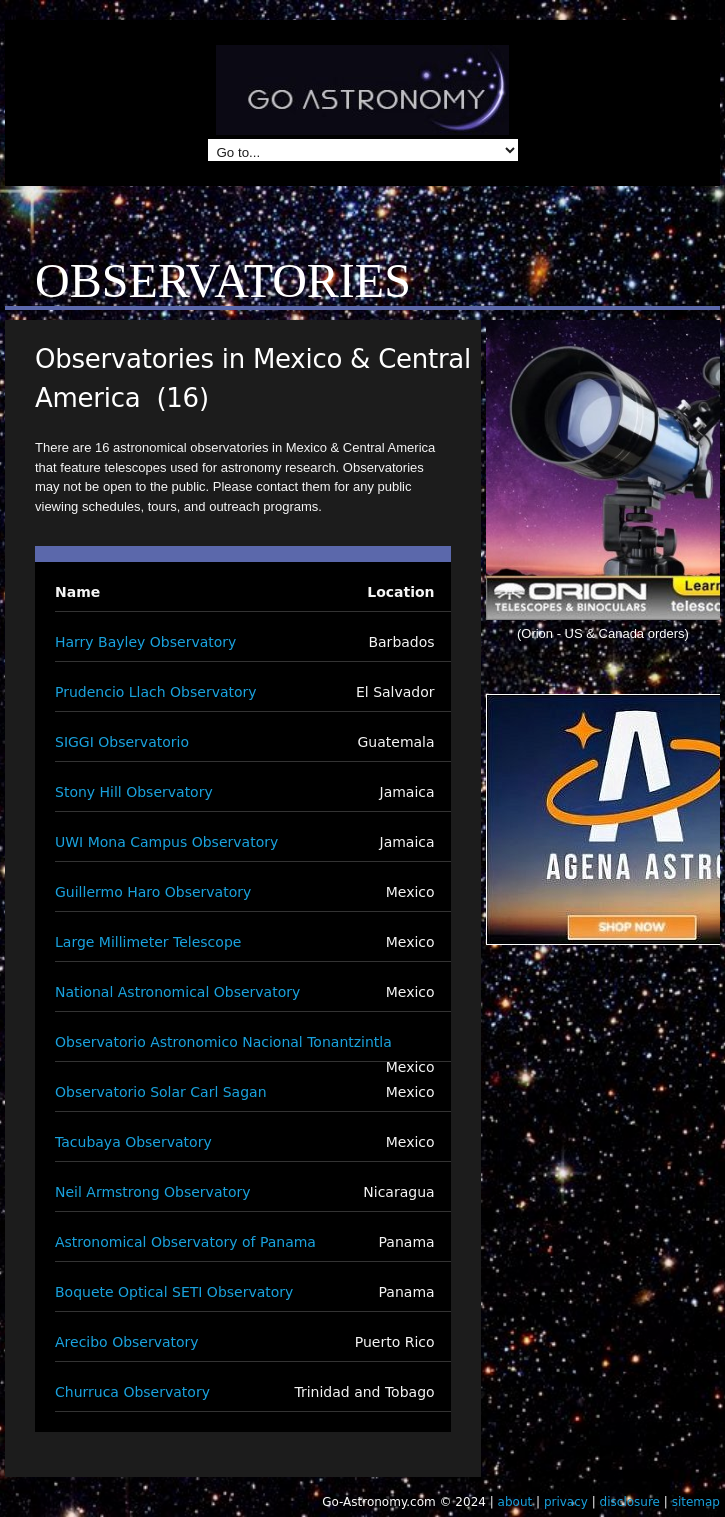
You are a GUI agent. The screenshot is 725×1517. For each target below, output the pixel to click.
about (515, 1502)
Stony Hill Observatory (134, 792)
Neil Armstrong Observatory (153, 1192)
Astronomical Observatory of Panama (185, 1242)
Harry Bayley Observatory (145, 642)
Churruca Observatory (132, 1392)
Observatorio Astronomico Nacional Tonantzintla (223, 1042)
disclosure (630, 1502)
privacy (566, 1502)
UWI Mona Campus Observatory (166, 842)
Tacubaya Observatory (133, 1142)
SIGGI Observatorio (122, 742)
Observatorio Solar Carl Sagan (161, 1092)
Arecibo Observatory (127, 1342)
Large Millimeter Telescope (148, 942)
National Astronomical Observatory (177, 992)
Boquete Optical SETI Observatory (174, 1292)
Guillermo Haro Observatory (153, 892)
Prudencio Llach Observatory (156, 692)
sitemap (696, 1502)
